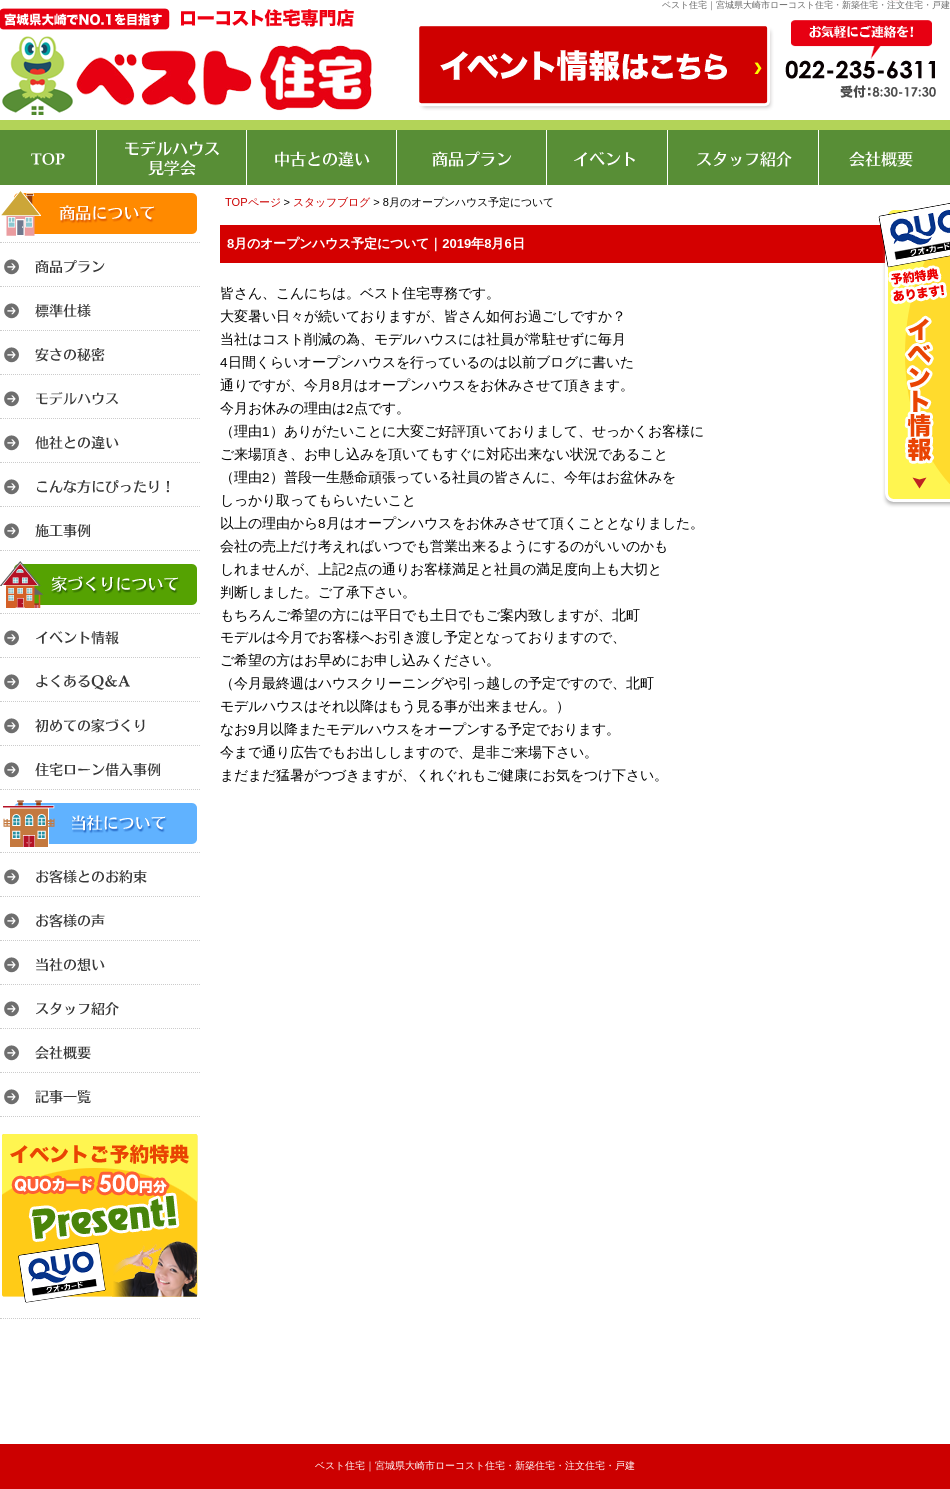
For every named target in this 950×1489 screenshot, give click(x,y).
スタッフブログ (331, 202)
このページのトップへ (899, 813)
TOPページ (253, 202)
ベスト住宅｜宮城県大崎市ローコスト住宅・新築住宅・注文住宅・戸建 (475, 1465)
